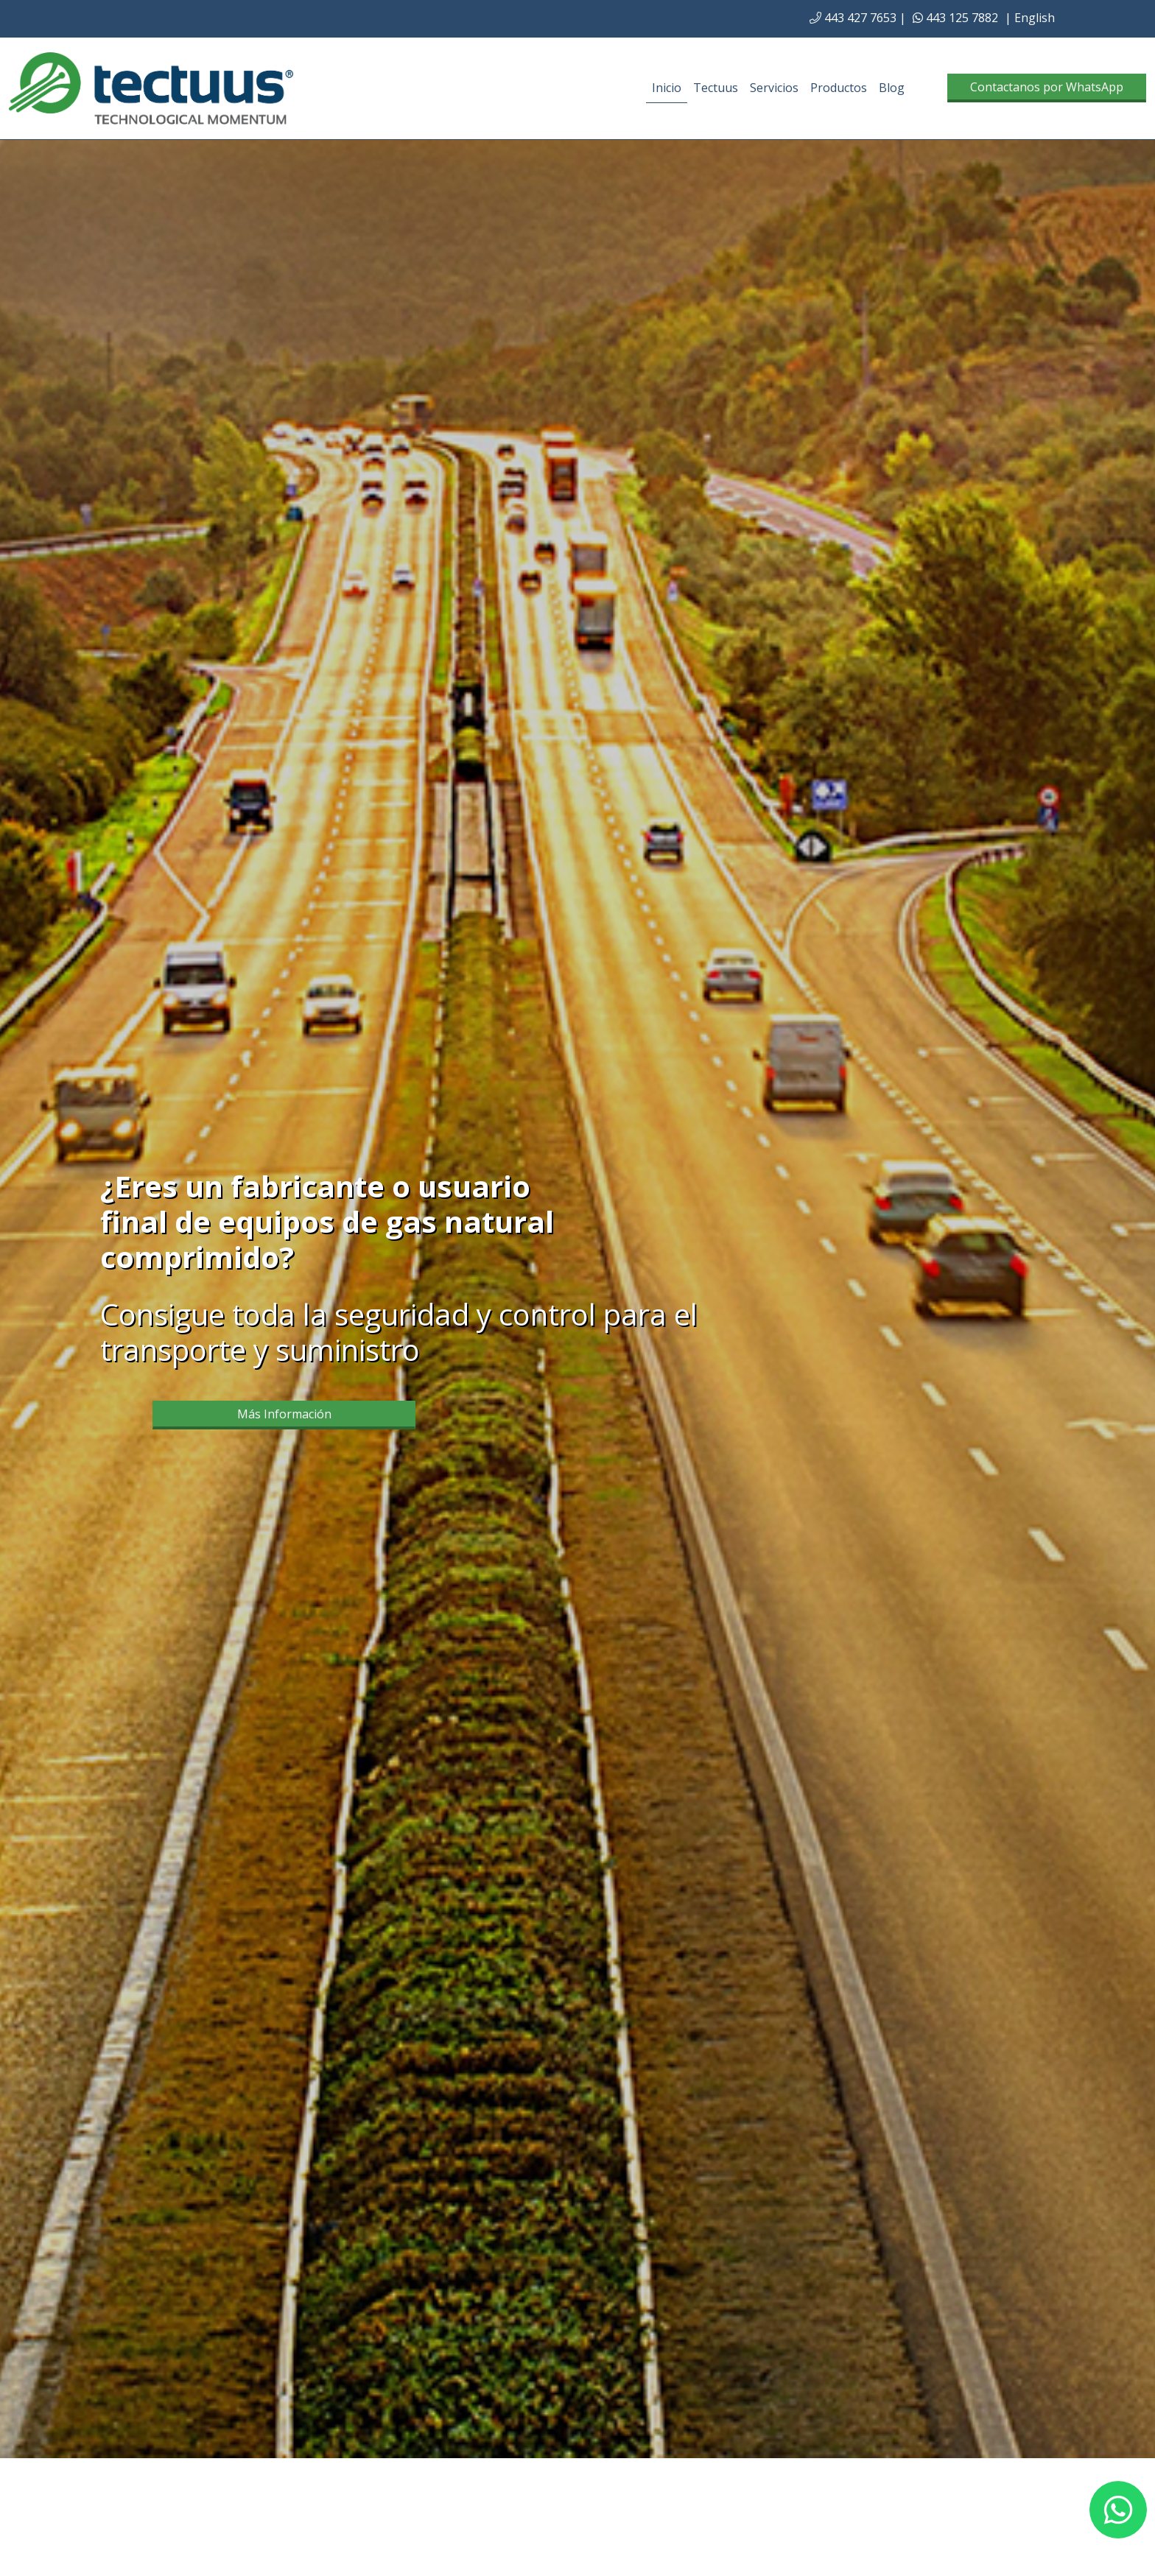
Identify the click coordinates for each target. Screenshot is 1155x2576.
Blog (892, 88)
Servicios (774, 88)
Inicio (666, 88)
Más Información (284, 1414)
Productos (838, 88)
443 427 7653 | (858, 18)
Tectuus (715, 88)
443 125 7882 (955, 18)
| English (1030, 18)
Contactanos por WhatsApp (1046, 87)
